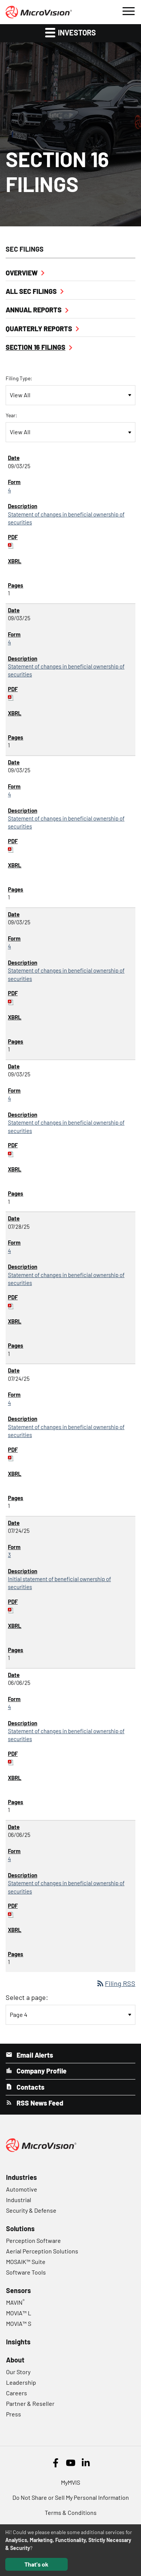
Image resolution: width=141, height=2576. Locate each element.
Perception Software (33, 2240)
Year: (11, 415)
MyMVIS (70, 2482)
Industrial (18, 2199)
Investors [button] (70, 32)
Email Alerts (34, 2055)
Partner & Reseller (30, 2403)
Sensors (18, 2290)
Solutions (20, 2228)
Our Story (18, 2371)
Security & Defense (31, 2210)
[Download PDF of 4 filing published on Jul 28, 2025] (11, 1305)
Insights (18, 2342)
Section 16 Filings (35, 347)
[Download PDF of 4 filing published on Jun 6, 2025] (11, 1761)
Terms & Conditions (71, 2512)
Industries (21, 2177)
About (15, 2360)
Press (13, 2414)
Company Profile (41, 2071)
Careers (16, 2392)
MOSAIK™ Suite (25, 2261)
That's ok (36, 2564)
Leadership (21, 2382)
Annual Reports (34, 310)
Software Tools (26, 2272)
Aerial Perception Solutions (42, 2251)
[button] (128, 10)
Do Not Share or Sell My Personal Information (70, 2497)
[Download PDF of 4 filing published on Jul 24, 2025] (11, 1457)
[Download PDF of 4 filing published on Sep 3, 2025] (11, 544)
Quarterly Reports (39, 328)
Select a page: (27, 1997)
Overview (22, 273)
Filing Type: (19, 378)
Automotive (21, 2189)
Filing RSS (115, 1983)
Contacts (29, 2087)
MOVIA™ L (18, 2312)
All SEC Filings (31, 291)
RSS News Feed (39, 2103)
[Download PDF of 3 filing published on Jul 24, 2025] (11, 1609)
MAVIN (15, 2302)
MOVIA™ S (18, 2323)
